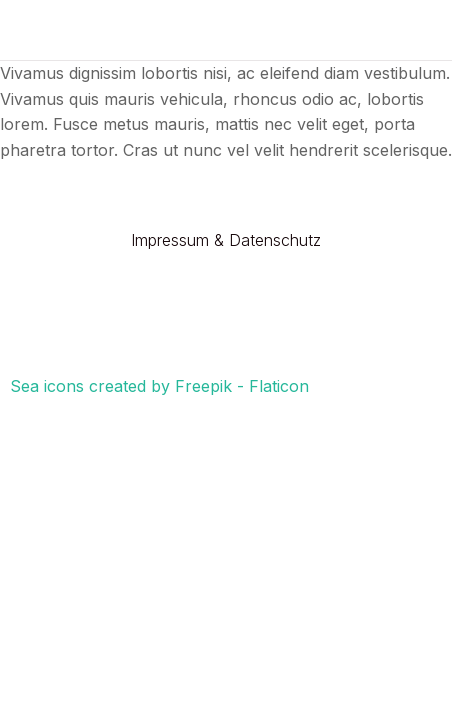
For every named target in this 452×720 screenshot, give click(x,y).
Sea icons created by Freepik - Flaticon (159, 386)
